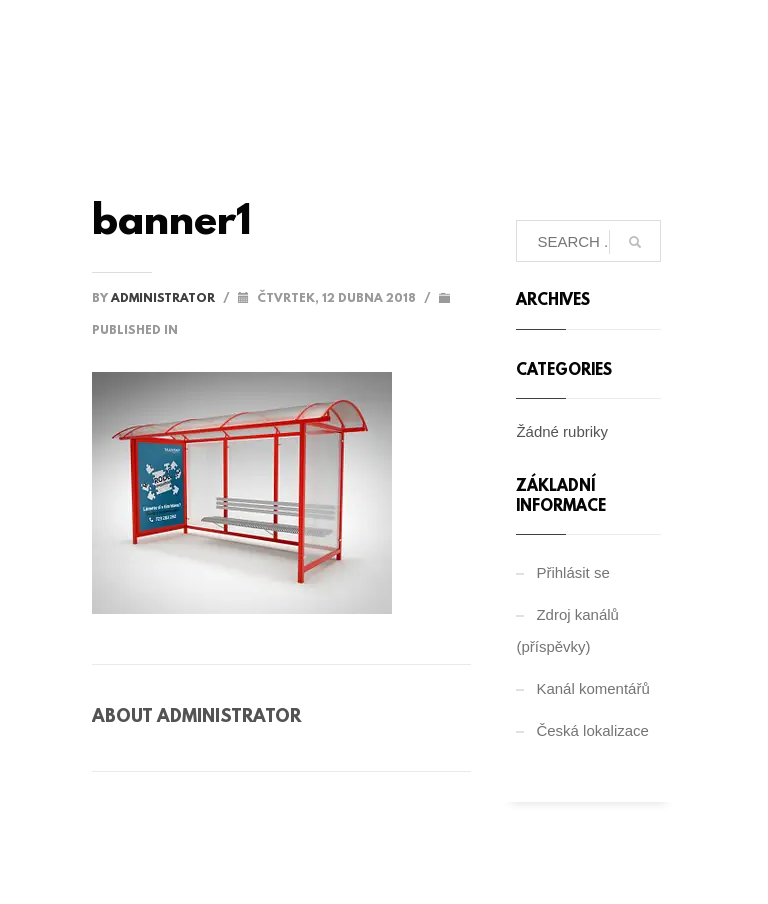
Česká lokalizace (592, 730)
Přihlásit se (572, 572)
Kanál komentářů (592, 688)
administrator (164, 299)
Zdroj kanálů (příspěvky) (567, 630)
